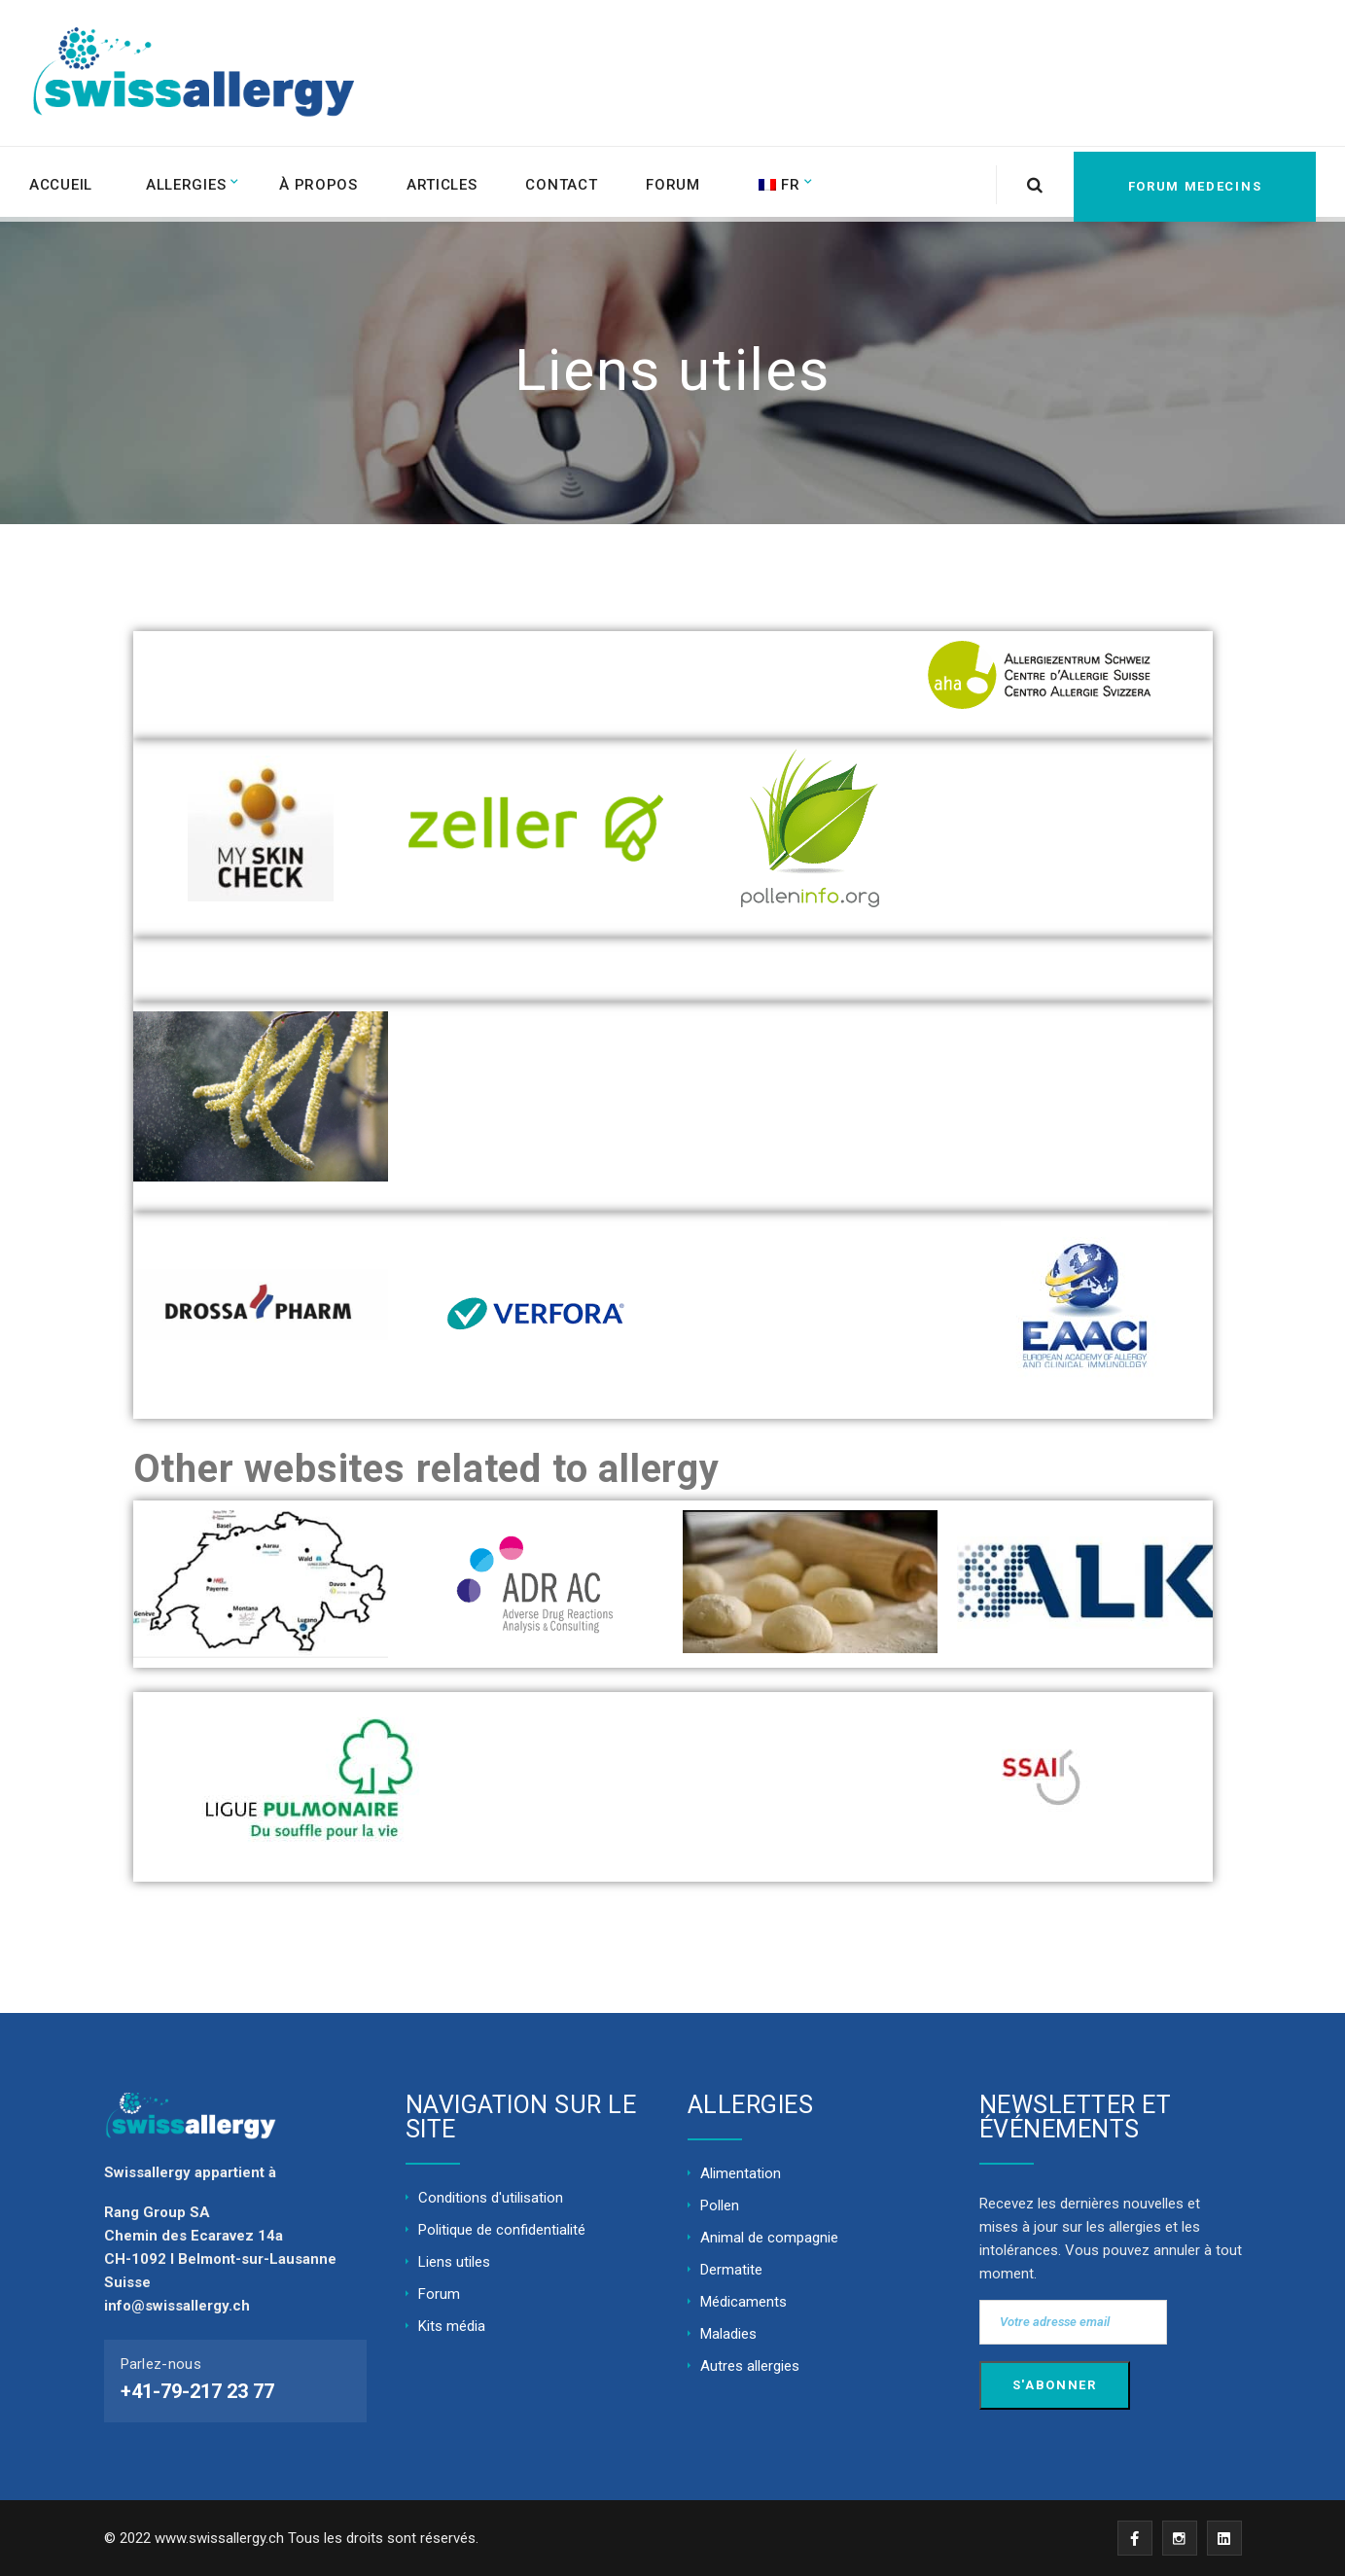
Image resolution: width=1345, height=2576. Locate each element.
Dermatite (731, 2269)
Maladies (728, 2334)
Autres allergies (749, 2366)
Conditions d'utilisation (490, 2197)
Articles (447, 182)
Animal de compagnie (769, 2237)
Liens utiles (454, 2262)
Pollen (719, 2205)
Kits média (451, 2326)
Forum (681, 182)
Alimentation (740, 2173)
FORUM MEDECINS (1186, 181)
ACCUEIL (61, 182)
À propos (322, 182)
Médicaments (743, 2302)
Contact (568, 182)
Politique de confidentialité (501, 2230)
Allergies (188, 182)
